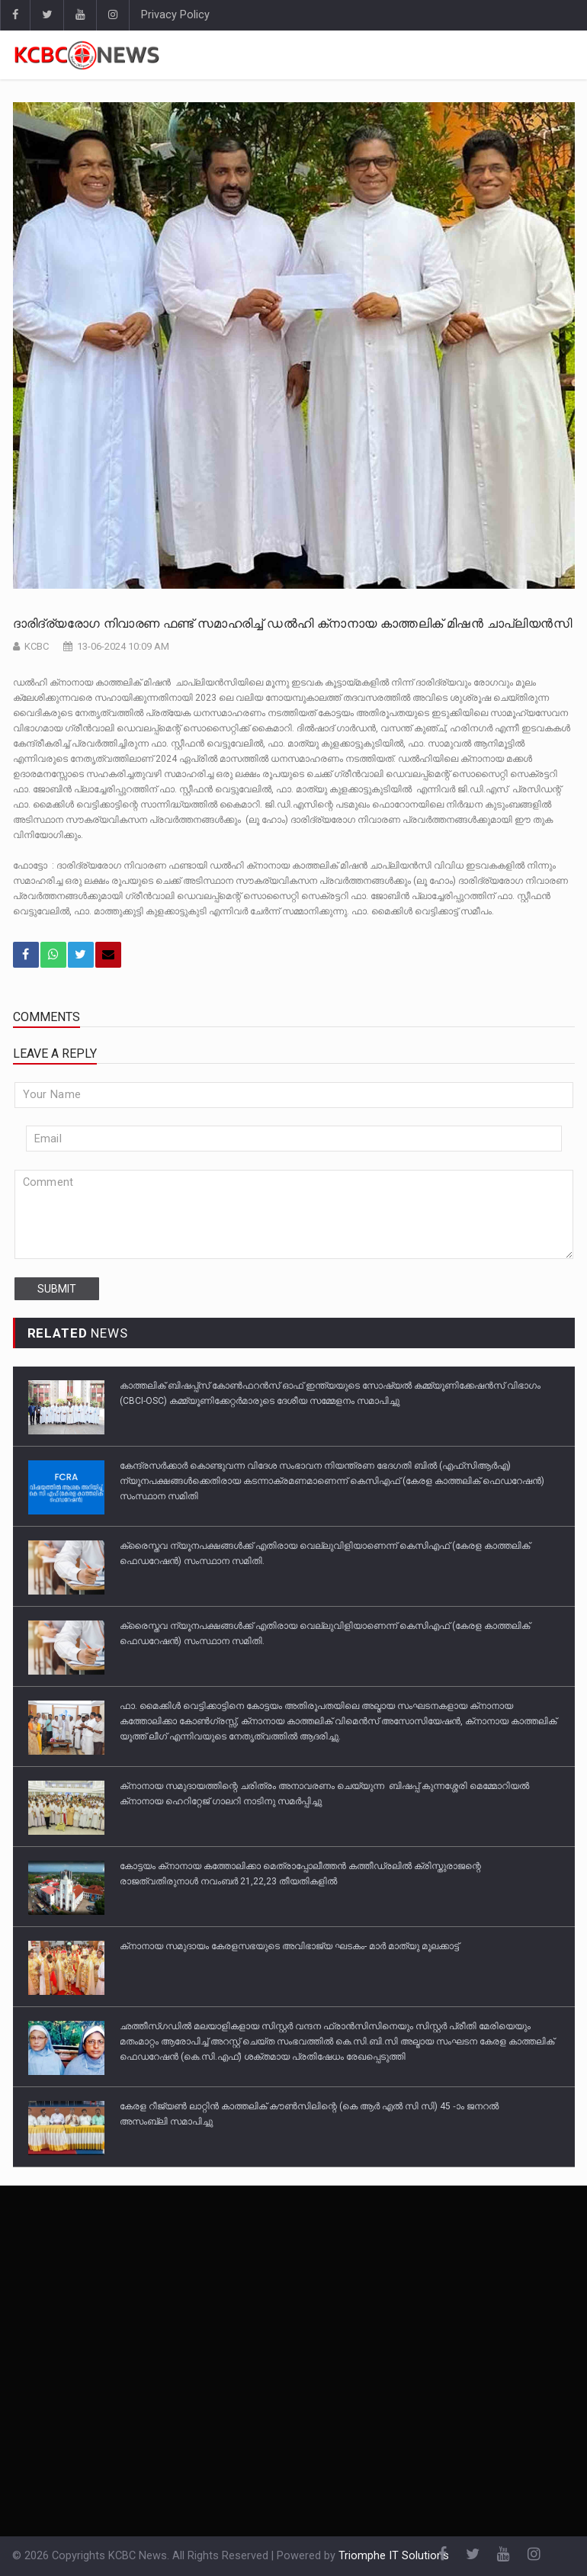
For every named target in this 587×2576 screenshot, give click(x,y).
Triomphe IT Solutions (393, 2555)
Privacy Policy (175, 14)
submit (56, 1289)
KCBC (36, 646)
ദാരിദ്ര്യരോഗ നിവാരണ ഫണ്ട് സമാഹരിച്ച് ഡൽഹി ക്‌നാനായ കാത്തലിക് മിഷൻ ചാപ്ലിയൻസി (292, 623)
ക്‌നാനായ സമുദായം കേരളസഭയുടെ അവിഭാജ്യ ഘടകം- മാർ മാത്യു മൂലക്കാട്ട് (289, 1946)
